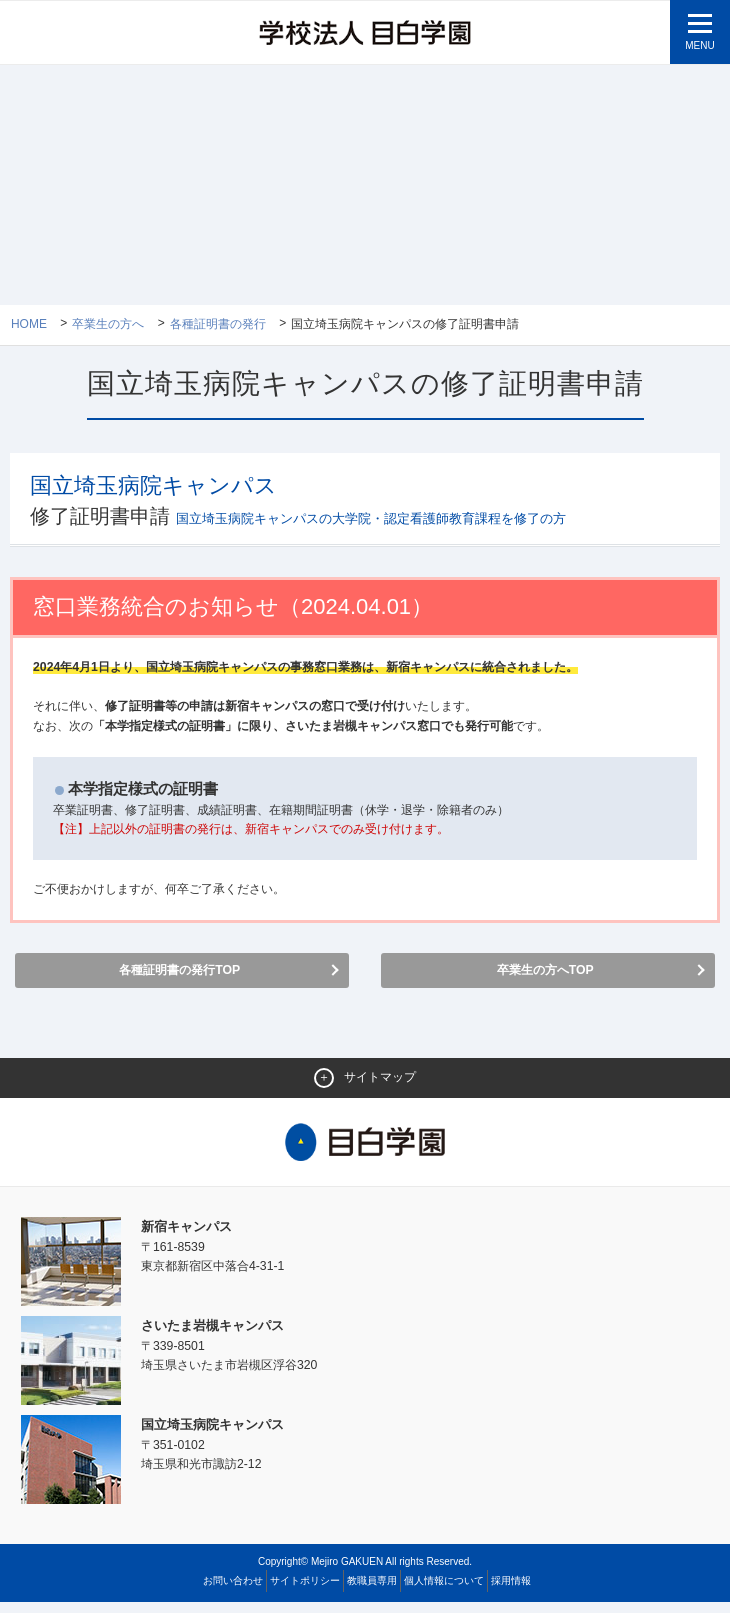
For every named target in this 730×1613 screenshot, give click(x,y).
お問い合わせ (233, 1591)
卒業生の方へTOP (545, 978)
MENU (699, 45)
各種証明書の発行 (218, 325)
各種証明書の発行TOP (179, 978)
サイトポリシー (305, 1591)
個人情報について (444, 1591)
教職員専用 (372, 1591)
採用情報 (511, 1591)
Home (29, 325)
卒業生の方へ (109, 325)
